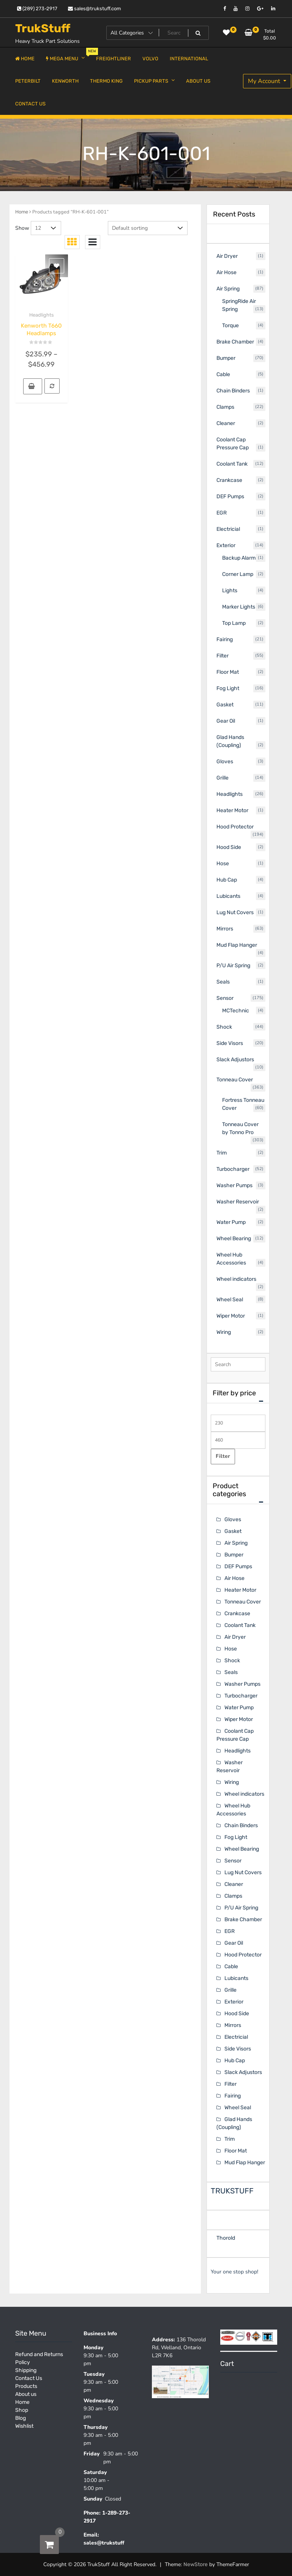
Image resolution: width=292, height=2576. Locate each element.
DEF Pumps (238, 1566)
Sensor (232, 1860)
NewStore (195, 2564)
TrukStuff (42, 28)
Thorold (225, 2238)
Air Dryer (235, 1637)
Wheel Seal (237, 2107)
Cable (231, 1966)
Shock (232, 1660)
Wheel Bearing (241, 1849)
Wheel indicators (244, 1794)
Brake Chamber (243, 1919)
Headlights (41, 315)
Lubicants (236, 1978)
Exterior (233, 2002)
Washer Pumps (242, 1684)
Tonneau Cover (242, 1602)
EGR (229, 1931)
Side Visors (237, 2049)
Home (21, 212)
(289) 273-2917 (37, 8)
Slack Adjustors (243, 2072)
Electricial (236, 2037)
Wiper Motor (238, 1719)
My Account (265, 81)
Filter (223, 1456)
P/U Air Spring (241, 1908)
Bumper (233, 1555)
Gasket (232, 1531)
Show (22, 228)
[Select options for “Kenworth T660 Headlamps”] (32, 386)
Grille (230, 1990)
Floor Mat (235, 2151)
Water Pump (239, 1707)
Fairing (232, 2096)
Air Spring (236, 1543)
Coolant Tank (240, 1625)
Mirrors (232, 2025)
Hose (230, 1649)
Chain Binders (241, 1825)
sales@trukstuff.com (94, 8)
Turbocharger (240, 1696)
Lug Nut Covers (243, 1872)
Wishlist (24, 2426)
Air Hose (234, 1578)
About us (25, 2394)
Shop (21, 2410)
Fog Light (235, 1837)
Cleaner (233, 1884)
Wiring (231, 1782)
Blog (20, 2418)
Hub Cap (234, 2060)
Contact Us (28, 2378)
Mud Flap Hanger (244, 2162)
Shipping (25, 2370)
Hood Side (236, 2013)
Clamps (233, 1896)
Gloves (232, 1519)
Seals (231, 1672)
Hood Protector (243, 1955)
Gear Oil (233, 1943)
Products (26, 2386)
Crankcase (237, 1613)
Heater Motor (240, 1590)
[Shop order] (148, 228)
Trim (229, 2139)
